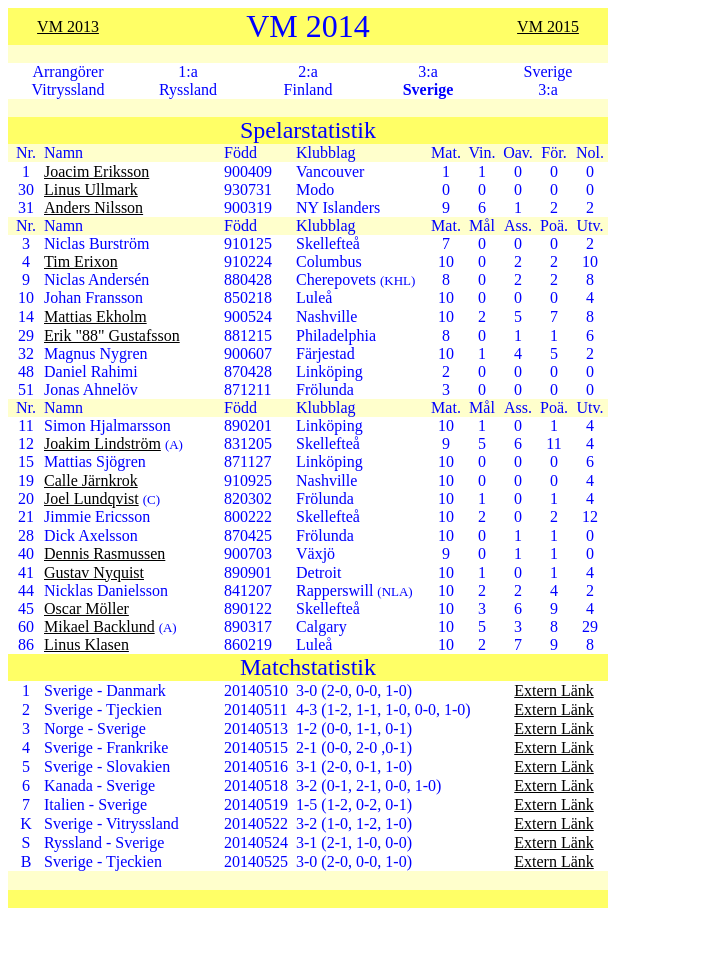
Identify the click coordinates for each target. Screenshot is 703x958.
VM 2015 (548, 26)
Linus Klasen (86, 644)
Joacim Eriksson (96, 171)
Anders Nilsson (93, 207)
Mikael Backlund (99, 626)
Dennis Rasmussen (104, 553)
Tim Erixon (81, 261)
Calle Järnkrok (91, 480)
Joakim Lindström (102, 443)
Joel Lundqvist (91, 498)
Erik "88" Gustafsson (112, 335)
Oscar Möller (86, 608)
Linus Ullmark (91, 189)
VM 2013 (68, 26)
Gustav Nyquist (94, 572)
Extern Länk (554, 690)
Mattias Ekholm (95, 316)
